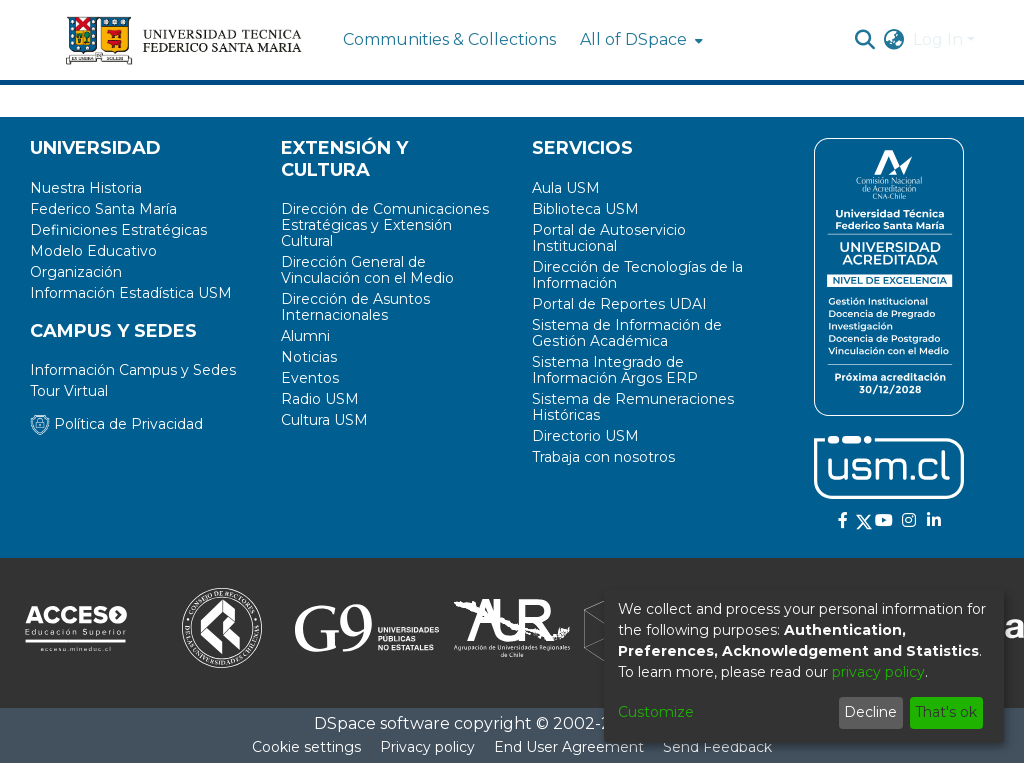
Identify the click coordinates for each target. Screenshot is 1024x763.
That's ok (946, 712)
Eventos (310, 378)
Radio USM (320, 399)
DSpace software (382, 723)
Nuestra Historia (86, 188)
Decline (870, 712)
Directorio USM (585, 436)
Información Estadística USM (131, 293)
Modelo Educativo (93, 251)
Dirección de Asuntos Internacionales (355, 307)
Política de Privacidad (116, 424)
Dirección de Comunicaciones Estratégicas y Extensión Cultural (385, 225)
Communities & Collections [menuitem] (449, 39)
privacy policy (878, 672)
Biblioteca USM (585, 209)
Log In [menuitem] (938, 39)
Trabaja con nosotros (603, 457)
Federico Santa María (103, 209)
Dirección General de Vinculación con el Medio (367, 270)
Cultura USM (324, 420)
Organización (76, 272)
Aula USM (566, 188)
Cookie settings (306, 747)
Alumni (305, 336)
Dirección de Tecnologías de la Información (637, 275)
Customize (656, 712)
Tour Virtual (69, 391)
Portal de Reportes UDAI (619, 304)
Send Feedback (717, 747)
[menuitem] (639, 40)
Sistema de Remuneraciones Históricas (633, 407)
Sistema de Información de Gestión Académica (627, 333)
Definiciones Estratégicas (118, 230)
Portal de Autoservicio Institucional (609, 238)
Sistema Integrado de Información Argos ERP (615, 370)
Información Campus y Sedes (133, 370)
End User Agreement (569, 747)
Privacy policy (427, 747)
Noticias (309, 357)
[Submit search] (865, 40)
